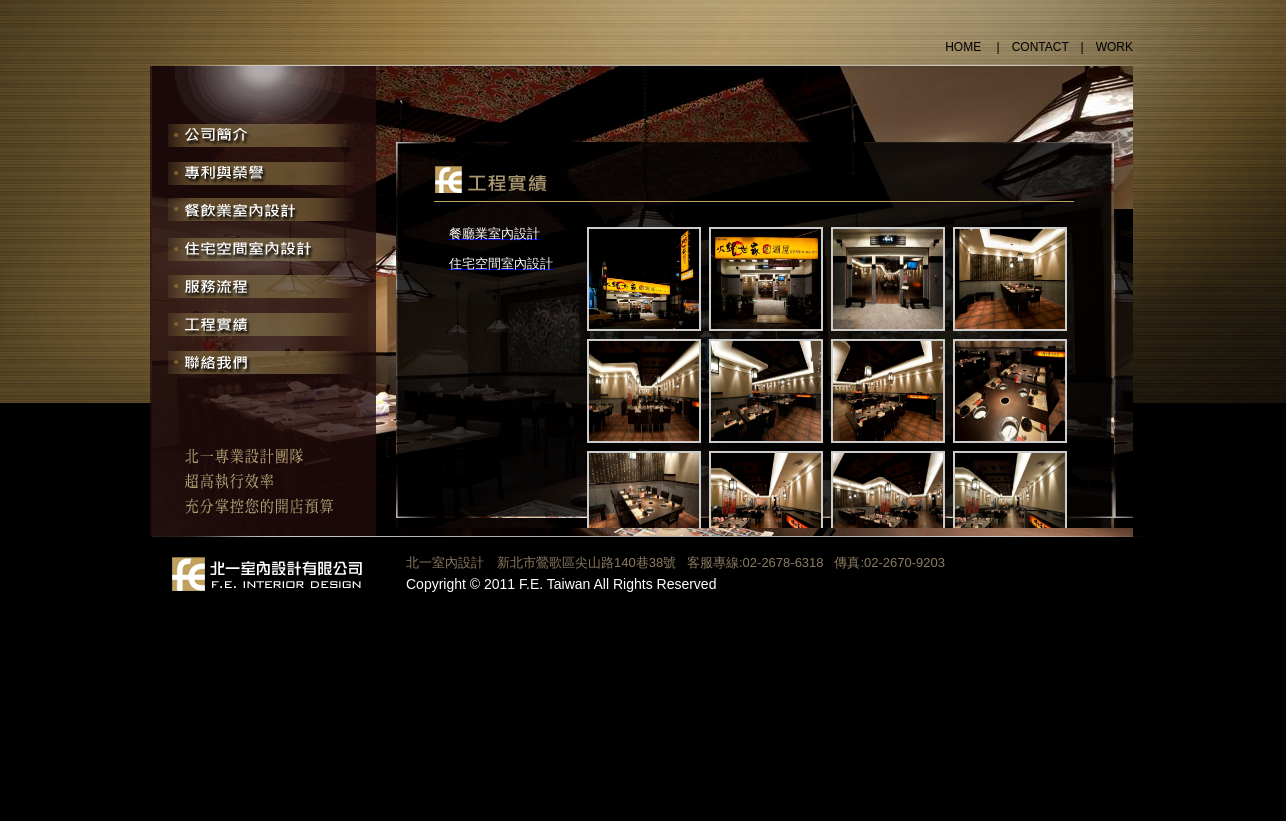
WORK (1114, 47)
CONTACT (1040, 47)
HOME (964, 47)
